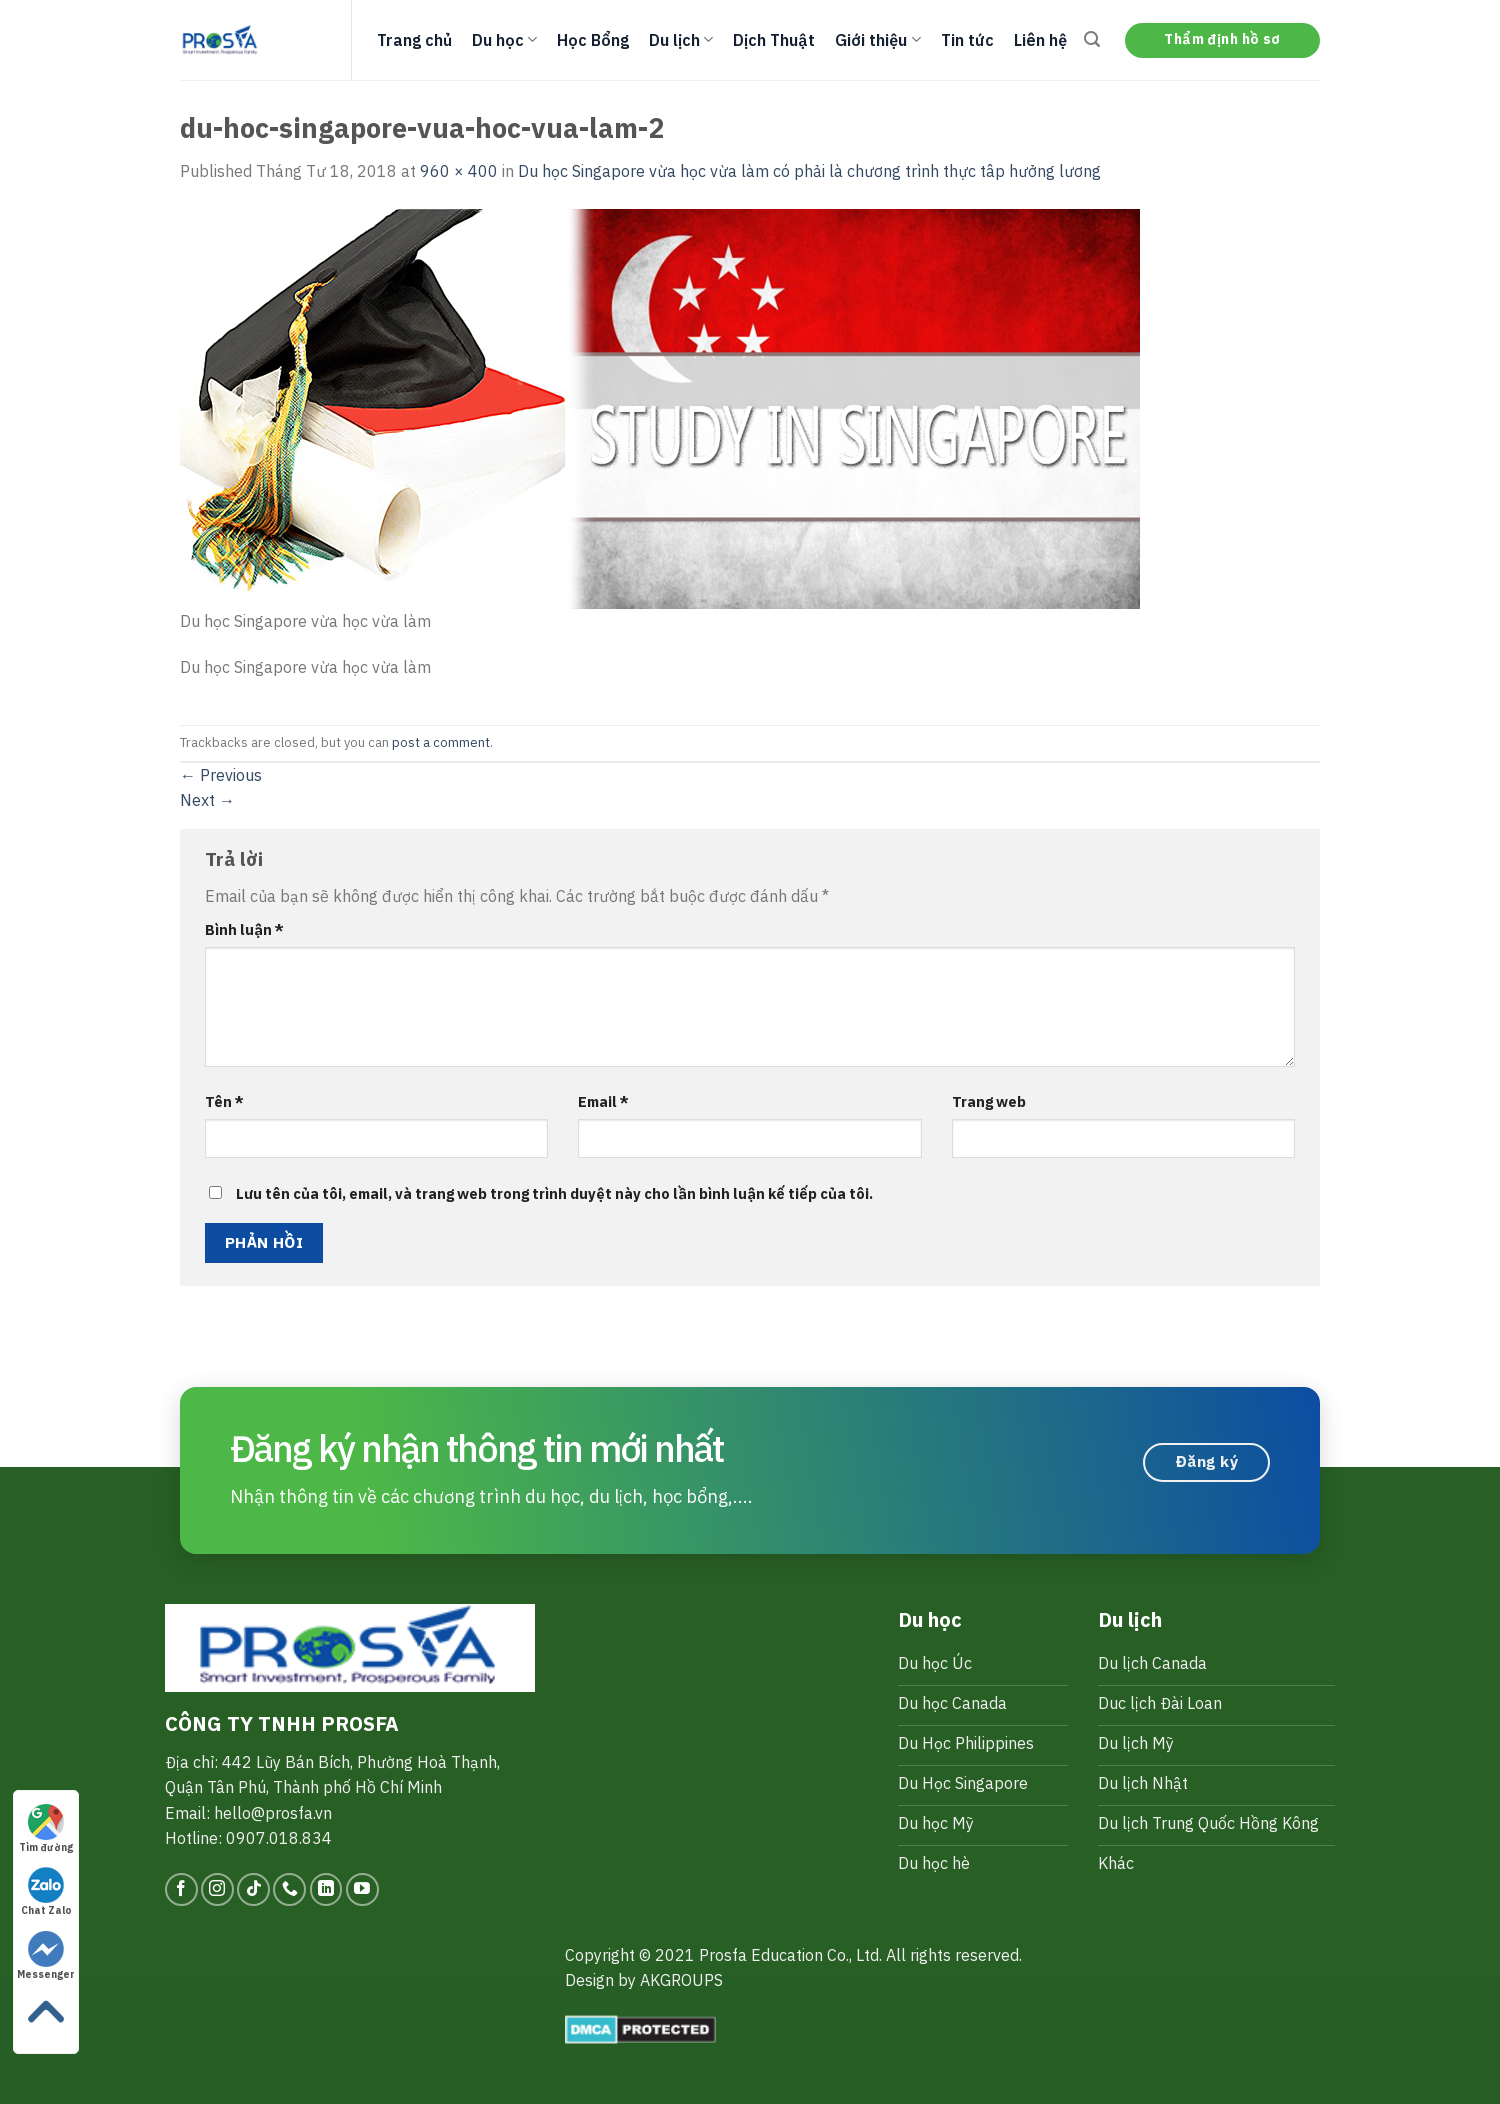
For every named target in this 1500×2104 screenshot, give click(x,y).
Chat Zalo (46, 1892)
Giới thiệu (877, 40)
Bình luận (244, 929)
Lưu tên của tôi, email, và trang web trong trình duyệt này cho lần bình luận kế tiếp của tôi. (554, 1193)
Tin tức (967, 40)
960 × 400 (459, 171)
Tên (224, 1101)
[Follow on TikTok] (253, 1889)
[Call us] (289, 1889)
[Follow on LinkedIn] (326, 1889)
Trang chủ (414, 40)
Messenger (46, 1956)
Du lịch (681, 40)
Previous (221, 775)
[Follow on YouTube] (362, 1889)
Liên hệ (1040, 40)
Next (207, 800)
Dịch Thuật (774, 40)
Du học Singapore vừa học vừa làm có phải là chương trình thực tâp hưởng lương (809, 171)
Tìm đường (46, 1829)
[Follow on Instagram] (217, 1889)
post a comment (441, 742)
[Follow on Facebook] (181, 1889)
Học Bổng (593, 40)
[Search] (1092, 39)
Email (603, 1101)
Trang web (989, 1101)
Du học (504, 40)
